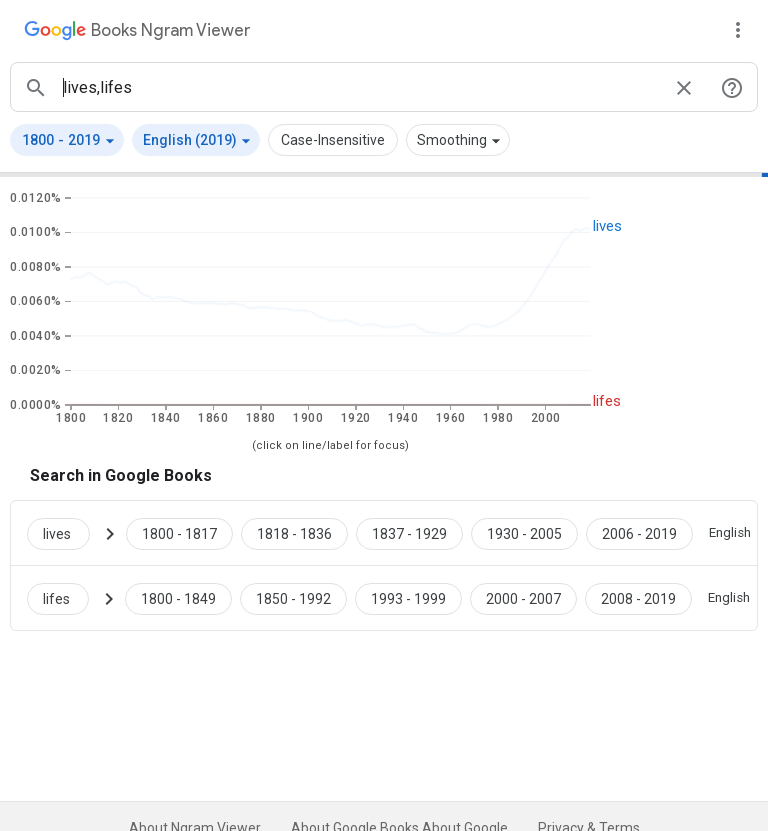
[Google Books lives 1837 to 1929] (409, 533)
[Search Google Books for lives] (66, 533)
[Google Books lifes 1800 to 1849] (178, 598)
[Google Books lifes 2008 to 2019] (638, 598)
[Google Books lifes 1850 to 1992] (293, 598)
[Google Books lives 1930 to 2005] (524, 533)
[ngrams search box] (360, 87)
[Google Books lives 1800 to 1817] (179, 533)
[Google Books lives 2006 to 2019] (639, 533)
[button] (67, 140)
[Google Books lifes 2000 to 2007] (523, 598)
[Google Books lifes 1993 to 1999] (408, 598)
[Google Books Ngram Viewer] (137, 33)
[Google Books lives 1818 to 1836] (294, 533)
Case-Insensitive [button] (333, 140)
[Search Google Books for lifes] (66, 598)
